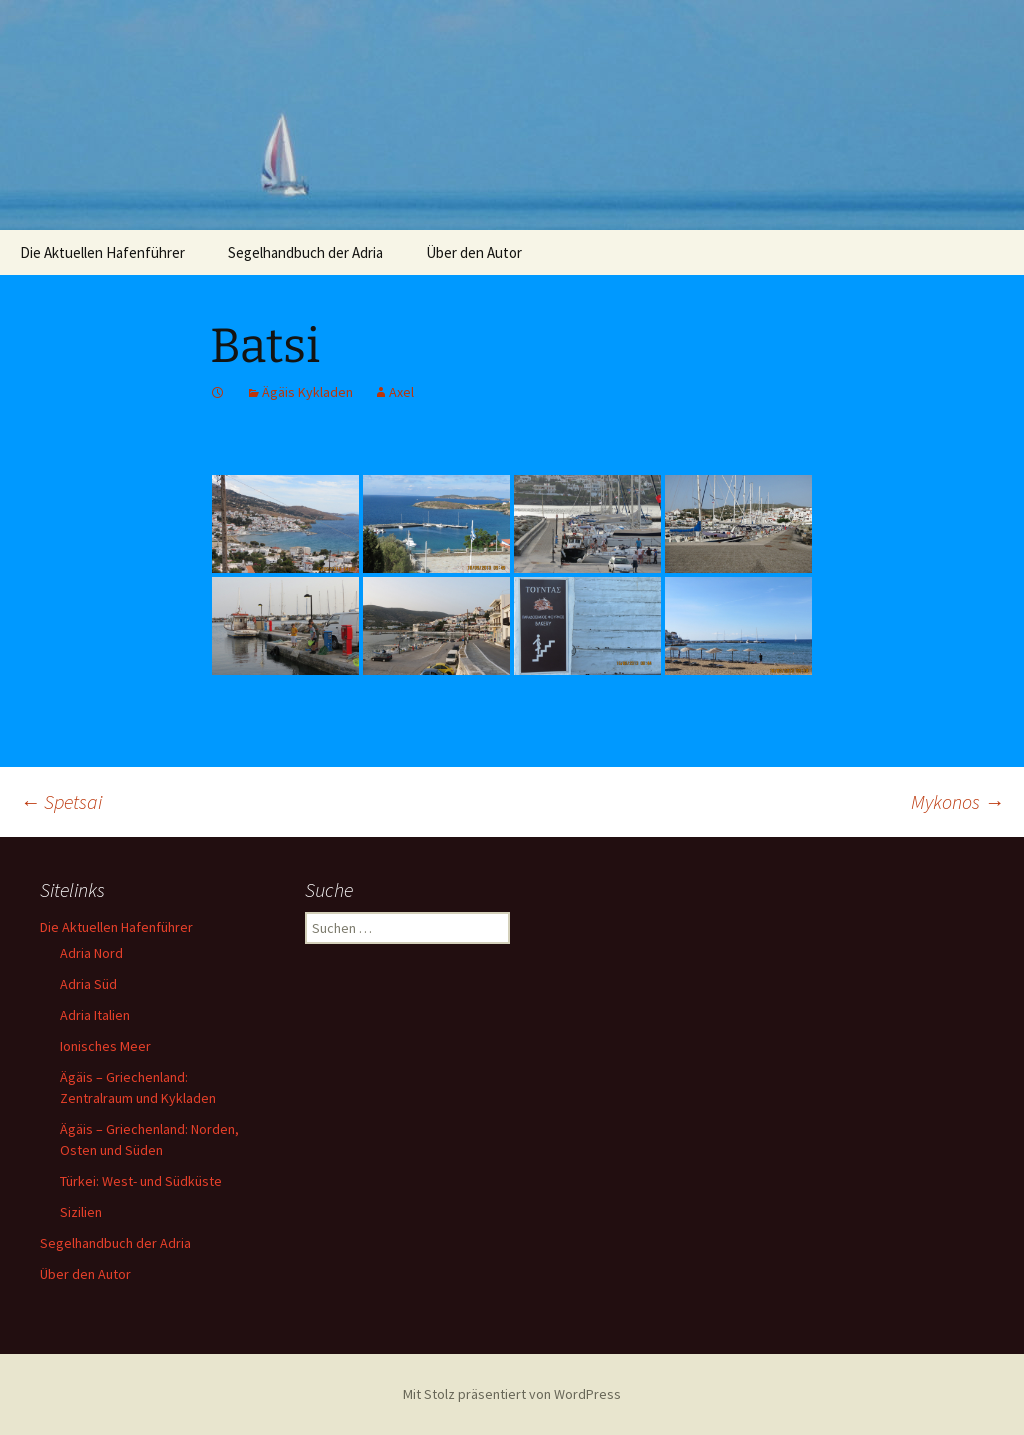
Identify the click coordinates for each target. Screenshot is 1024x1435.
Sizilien (81, 1212)
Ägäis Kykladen (307, 392)
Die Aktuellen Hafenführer (102, 252)
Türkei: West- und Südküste (141, 1181)
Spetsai (61, 801)
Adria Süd (88, 984)
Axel (401, 392)
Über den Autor (474, 252)
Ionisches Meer (105, 1046)
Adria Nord (91, 953)
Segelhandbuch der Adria (305, 252)
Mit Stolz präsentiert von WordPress (512, 1394)
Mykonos (957, 801)
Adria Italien (95, 1015)
